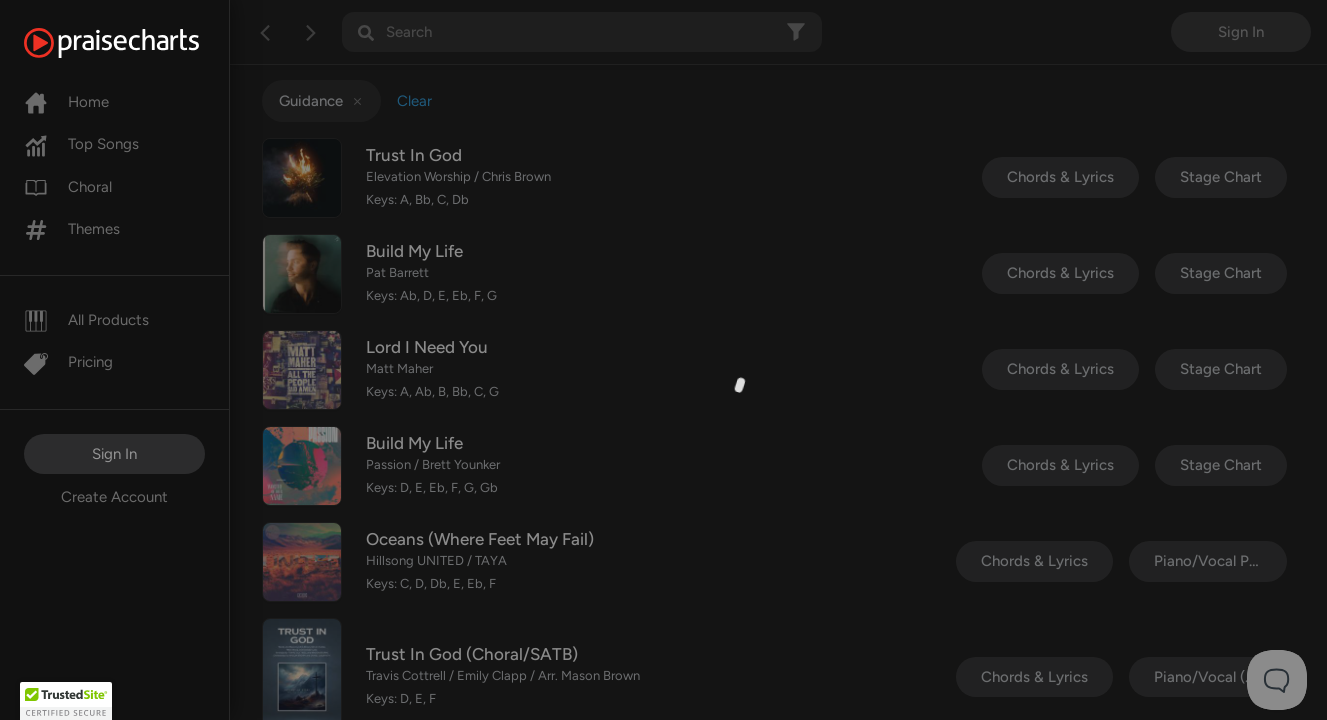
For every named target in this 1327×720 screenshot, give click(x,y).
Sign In (114, 454)
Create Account (114, 497)
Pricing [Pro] (68, 362)
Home (66, 102)
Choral (68, 187)
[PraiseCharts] (136, 43)
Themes (72, 229)
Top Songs (81, 144)
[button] (66, 701)
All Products (86, 320)
